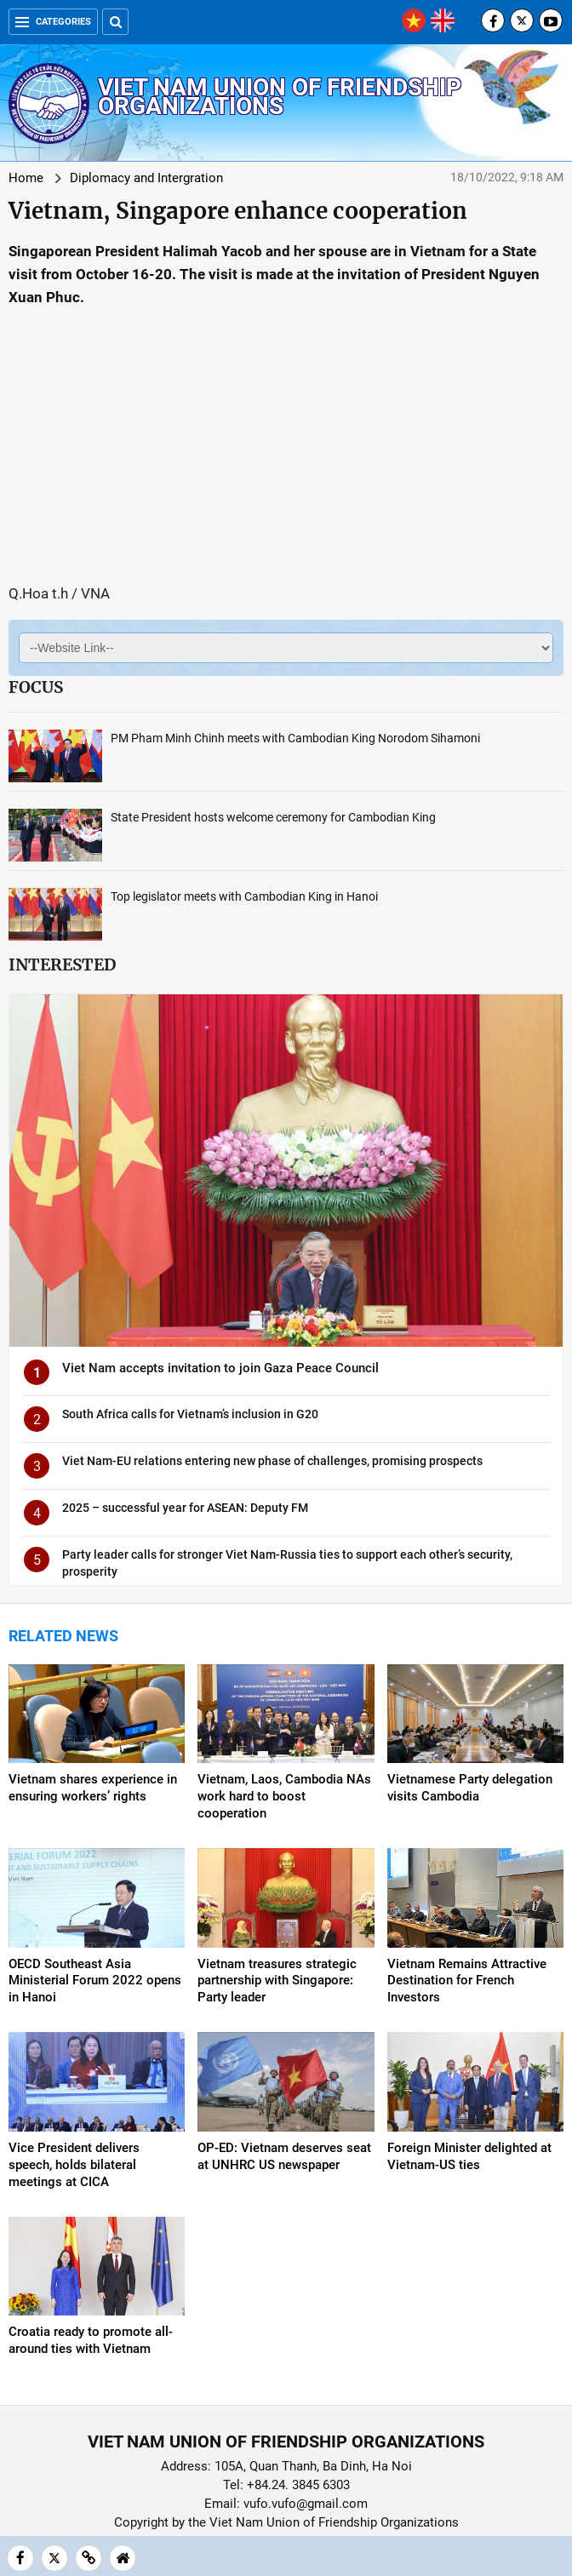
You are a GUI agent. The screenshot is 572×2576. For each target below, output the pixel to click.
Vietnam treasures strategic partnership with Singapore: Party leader (277, 1981)
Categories (53, 21)
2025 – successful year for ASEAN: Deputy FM (185, 1507)
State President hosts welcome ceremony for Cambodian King (273, 817)
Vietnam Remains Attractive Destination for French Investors (466, 1981)
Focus (36, 687)
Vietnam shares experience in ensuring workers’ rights (93, 1788)
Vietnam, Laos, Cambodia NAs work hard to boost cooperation (284, 1796)
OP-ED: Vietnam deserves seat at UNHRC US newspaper (284, 2156)
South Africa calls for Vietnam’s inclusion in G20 (190, 1414)
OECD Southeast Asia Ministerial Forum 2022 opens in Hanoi (95, 1981)
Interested (62, 964)
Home (26, 178)
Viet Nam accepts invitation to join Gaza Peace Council (220, 1368)
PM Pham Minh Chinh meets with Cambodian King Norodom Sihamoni (295, 738)
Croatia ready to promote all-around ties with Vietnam (91, 2340)
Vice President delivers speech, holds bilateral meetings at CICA (74, 2165)
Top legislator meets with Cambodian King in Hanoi (244, 896)
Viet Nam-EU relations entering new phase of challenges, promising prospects (272, 1461)
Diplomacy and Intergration (146, 178)
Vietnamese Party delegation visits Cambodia (469, 1788)
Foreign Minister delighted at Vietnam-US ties (469, 2156)
